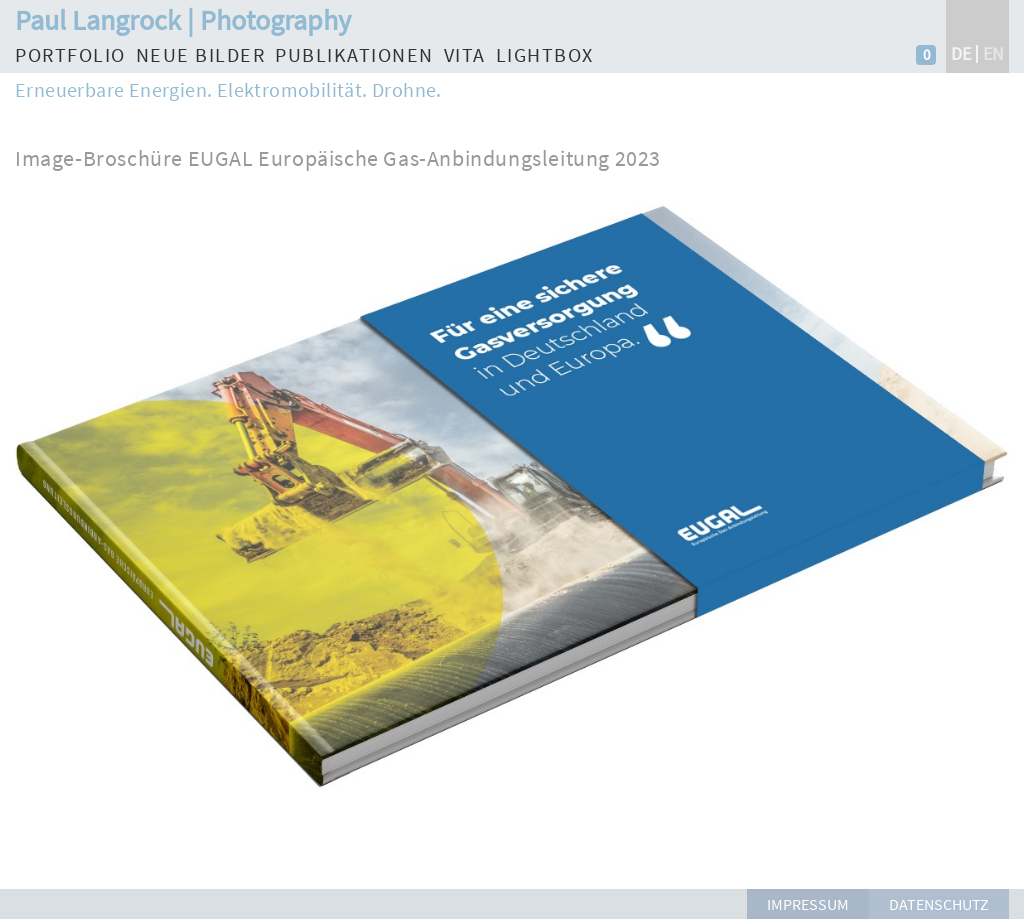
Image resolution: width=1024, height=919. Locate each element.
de (961, 53)
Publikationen (354, 54)
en (993, 53)
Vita (465, 54)
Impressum (808, 904)
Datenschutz (939, 904)
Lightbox (545, 54)
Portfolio (70, 54)
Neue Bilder (201, 54)
